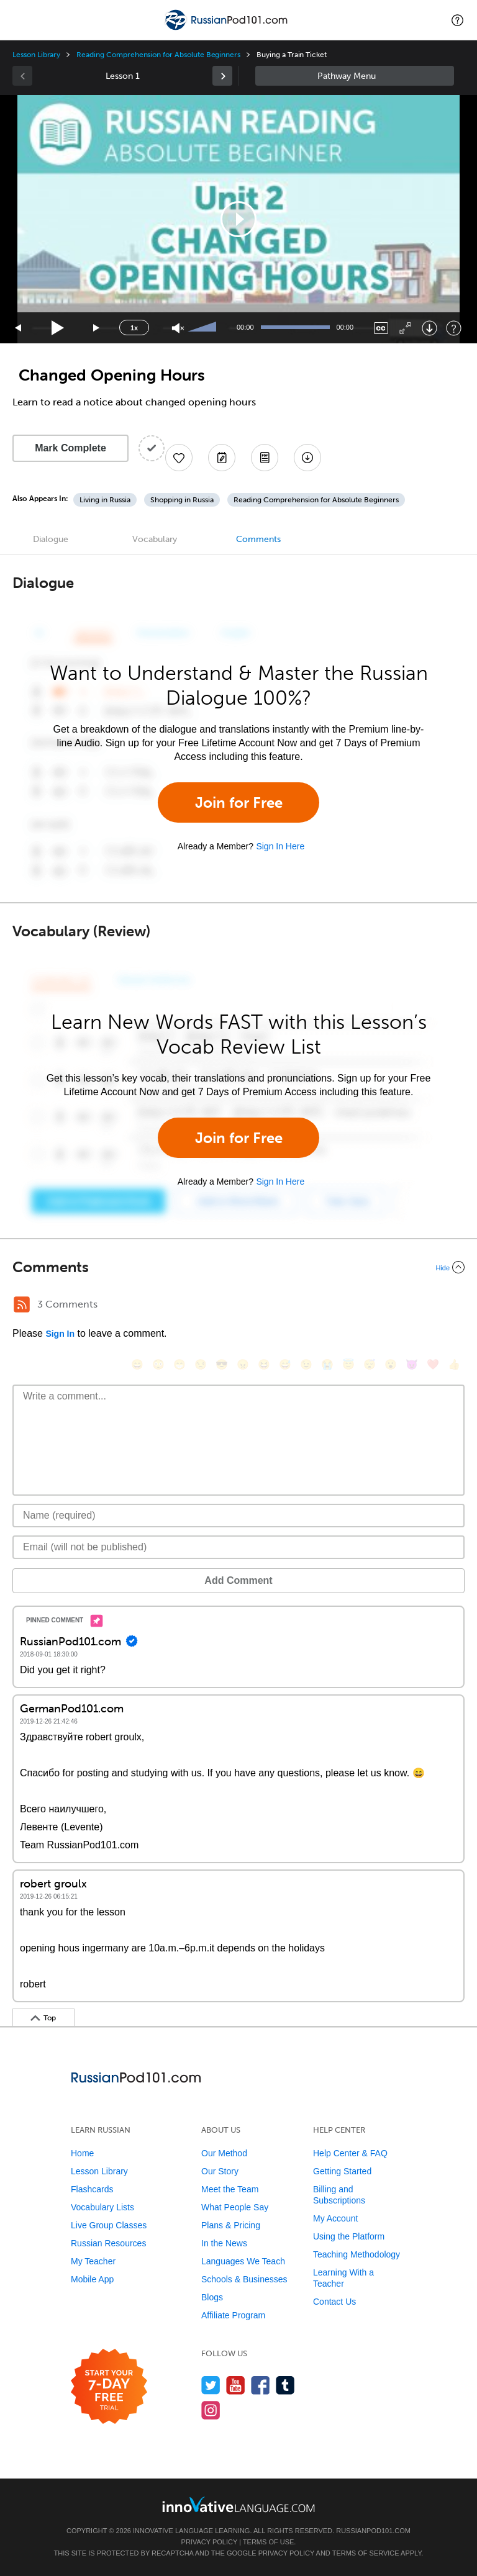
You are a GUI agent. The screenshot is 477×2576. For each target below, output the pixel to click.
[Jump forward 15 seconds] (97, 328)
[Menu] (20, 20)
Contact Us (334, 2302)
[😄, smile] (137, 1364)
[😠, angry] (242, 1364)
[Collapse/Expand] (238, 1267)
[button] (457, 20)
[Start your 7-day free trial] (109, 2387)
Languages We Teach (243, 2261)
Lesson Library (36, 54)
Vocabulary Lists (102, 2207)
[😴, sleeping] (369, 1364)
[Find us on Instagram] (210, 2410)
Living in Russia (105, 499)
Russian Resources (108, 2243)
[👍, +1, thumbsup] (454, 1364)
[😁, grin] (179, 1364)
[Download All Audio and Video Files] (307, 457)
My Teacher (93, 2261)
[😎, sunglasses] (221, 1364)
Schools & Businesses (244, 2279)
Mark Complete (70, 448)
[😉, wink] (306, 1364)
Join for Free (239, 802)
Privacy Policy (209, 2542)
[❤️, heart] (432, 1364)
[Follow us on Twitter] (210, 2385)
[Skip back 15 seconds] (18, 328)
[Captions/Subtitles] (381, 328)
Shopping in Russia (182, 499)
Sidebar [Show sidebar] (354, 76)
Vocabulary (154, 539)
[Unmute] (178, 328)
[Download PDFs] (264, 457)
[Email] (238, 1547)
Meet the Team (229, 2189)
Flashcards (92, 2189)
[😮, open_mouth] (390, 1364)
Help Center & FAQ (350, 2153)
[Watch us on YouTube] (235, 2385)
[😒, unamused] (200, 1364)
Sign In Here (280, 846)
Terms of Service (365, 2553)
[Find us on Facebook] (260, 2385)
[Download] (429, 328)
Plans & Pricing (230, 2225)
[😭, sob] (327, 1364)
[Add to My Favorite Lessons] (179, 457)
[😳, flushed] (158, 1364)
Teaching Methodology (356, 2254)
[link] (222, 76)
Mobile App (92, 2279)
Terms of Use (268, 2542)
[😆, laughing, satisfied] (264, 1364)
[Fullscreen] (405, 328)
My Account (335, 2218)
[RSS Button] (21, 1304)
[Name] (238, 1515)
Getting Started (342, 2171)
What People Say (234, 2207)
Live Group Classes (109, 2225)
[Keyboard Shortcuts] (453, 328)
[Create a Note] (221, 457)
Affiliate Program (233, 2315)
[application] (238, 219)
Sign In (60, 1334)
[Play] (58, 328)
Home (82, 2153)
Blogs (212, 2297)
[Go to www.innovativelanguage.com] (238, 2504)
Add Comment (238, 1580)
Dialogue (50, 539)
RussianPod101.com (373, 2530)
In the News (224, 2243)
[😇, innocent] (348, 1364)
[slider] (204, 327)
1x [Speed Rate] (134, 328)
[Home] (227, 29)
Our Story (219, 2171)
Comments (258, 539)
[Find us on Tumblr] (285, 2385)
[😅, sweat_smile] (285, 1364)
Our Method (224, 2153)
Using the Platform (348, 2236)
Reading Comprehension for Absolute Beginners (158, 54)
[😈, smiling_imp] (411, 1364)
